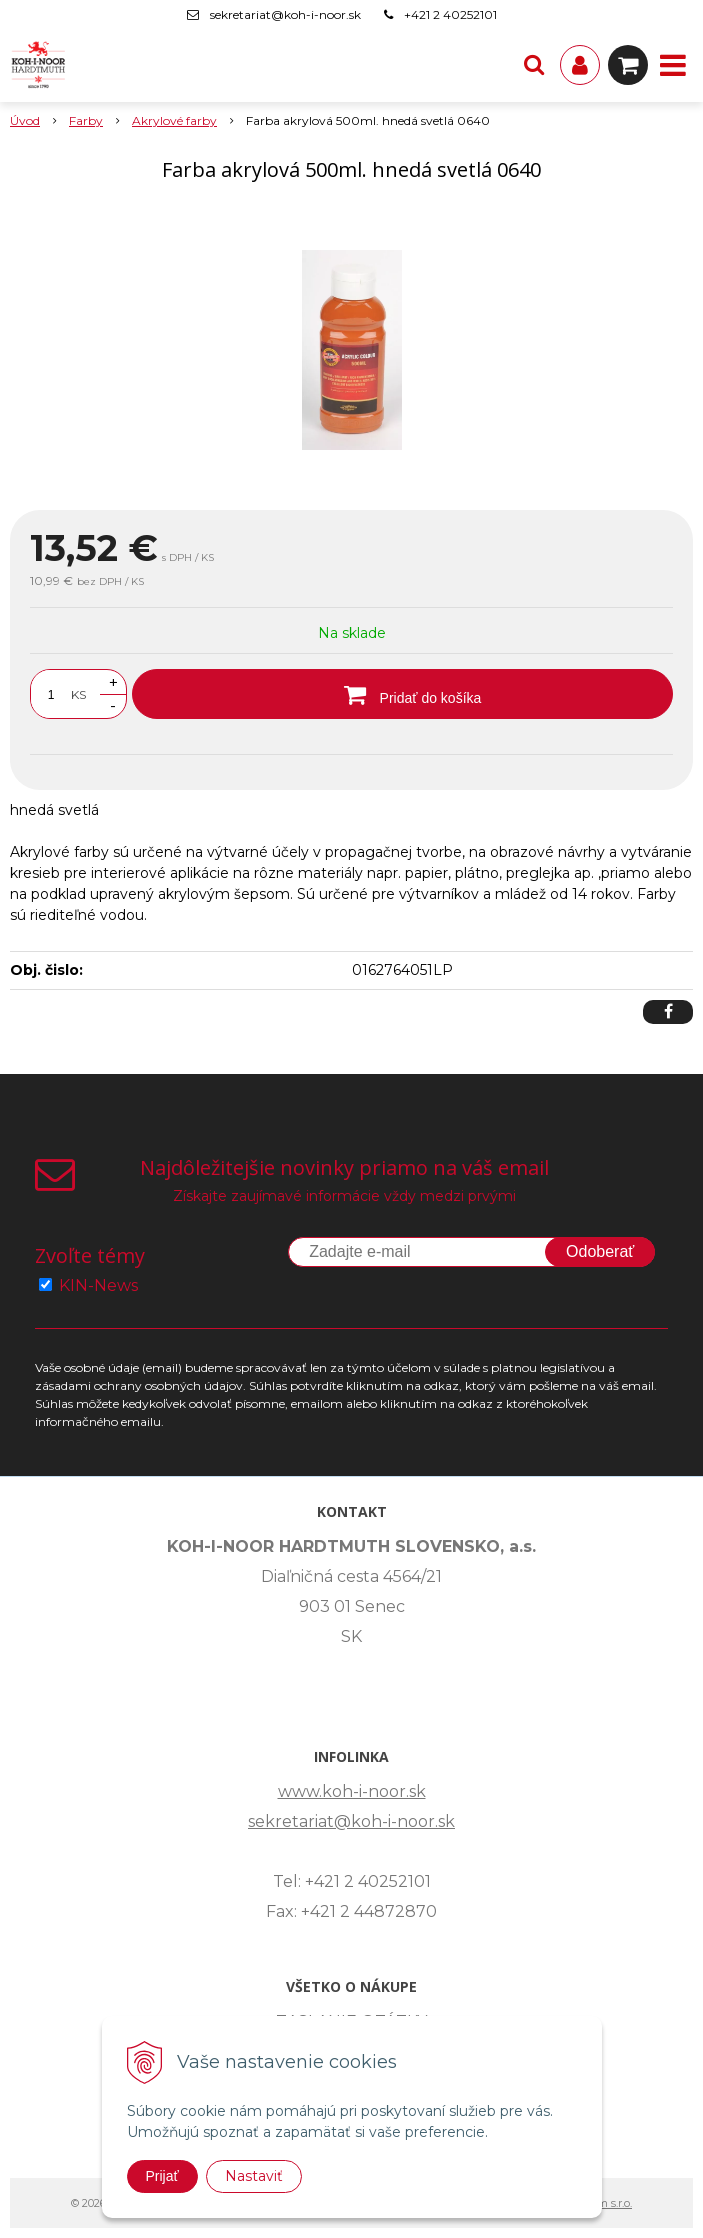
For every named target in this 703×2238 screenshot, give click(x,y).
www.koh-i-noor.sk (352, 1791)
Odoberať (600, 1251)
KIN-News (98, 1285)
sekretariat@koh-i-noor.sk (285, 14)
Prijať (162, 2176)
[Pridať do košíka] (402, 694)
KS (78, 694)
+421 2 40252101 (450, 14)
